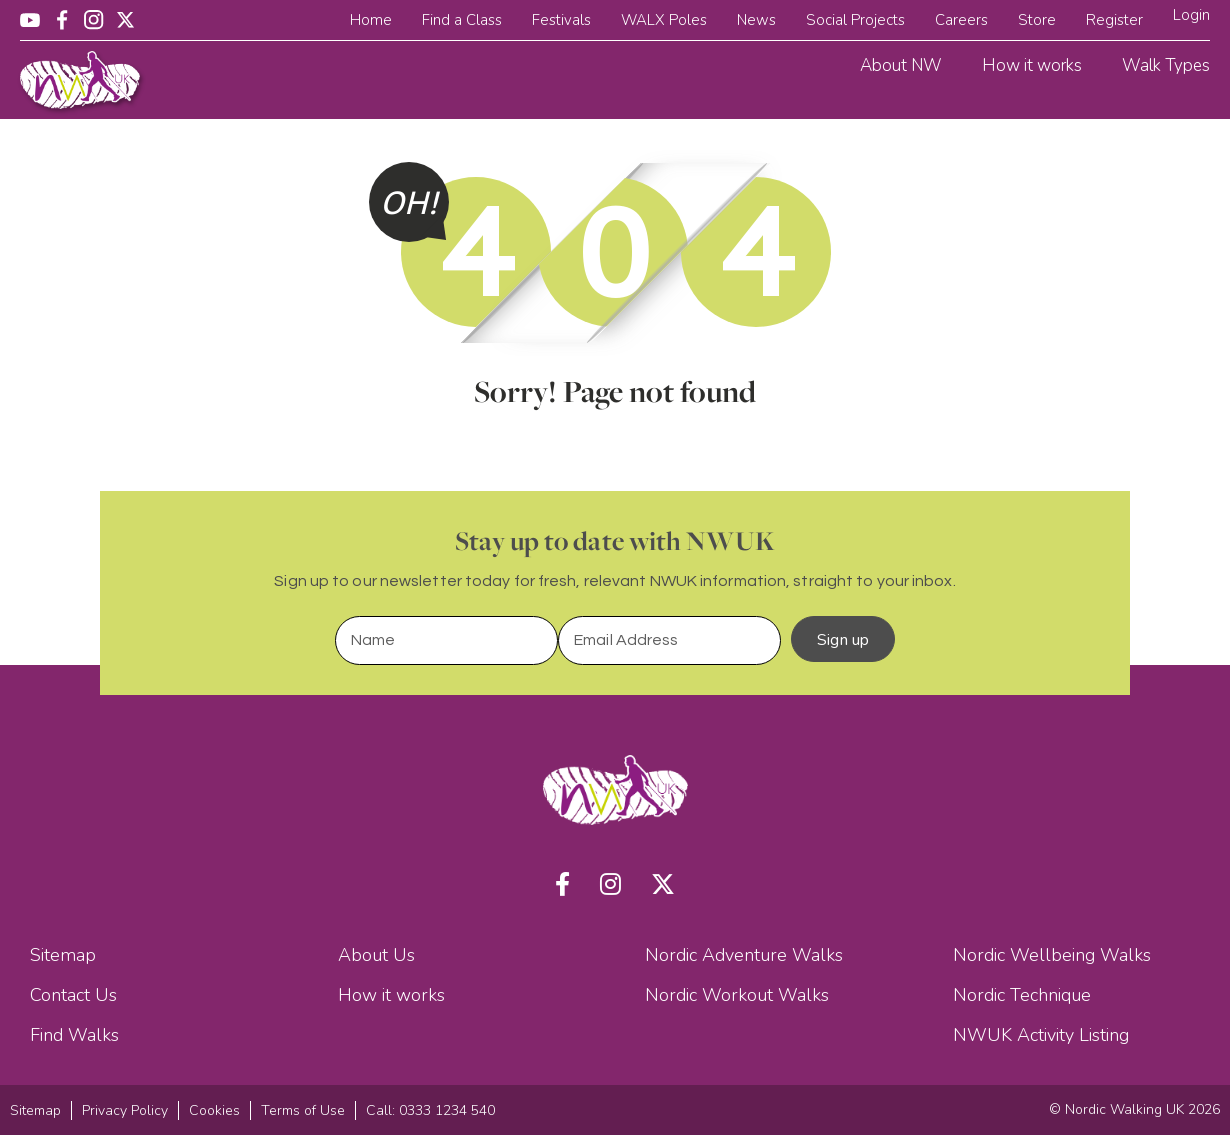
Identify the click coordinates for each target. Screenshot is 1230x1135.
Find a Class (462, 20)
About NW (901, 65)
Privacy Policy (125, 1110)
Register (1114, 20)
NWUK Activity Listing (1041, 1035)
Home (371, 20)
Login (1191, 15)
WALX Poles (664, 20)
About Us (376, 955)
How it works (1032, 65)
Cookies (214, 1110)
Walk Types (1166, 65)
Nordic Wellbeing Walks (1052, 955)
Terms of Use (303, 1110)
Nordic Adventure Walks (744, 955)
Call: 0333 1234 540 (430, 1110)
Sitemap (63, 955)
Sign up (843, 640)
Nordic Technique (1022, 995)
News (756, 20)
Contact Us (73, 995)
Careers (961, 20)
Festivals (561, 20)
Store (1037, 20)
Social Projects (855, 20)
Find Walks (74, 1035)
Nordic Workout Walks (737, 995)
